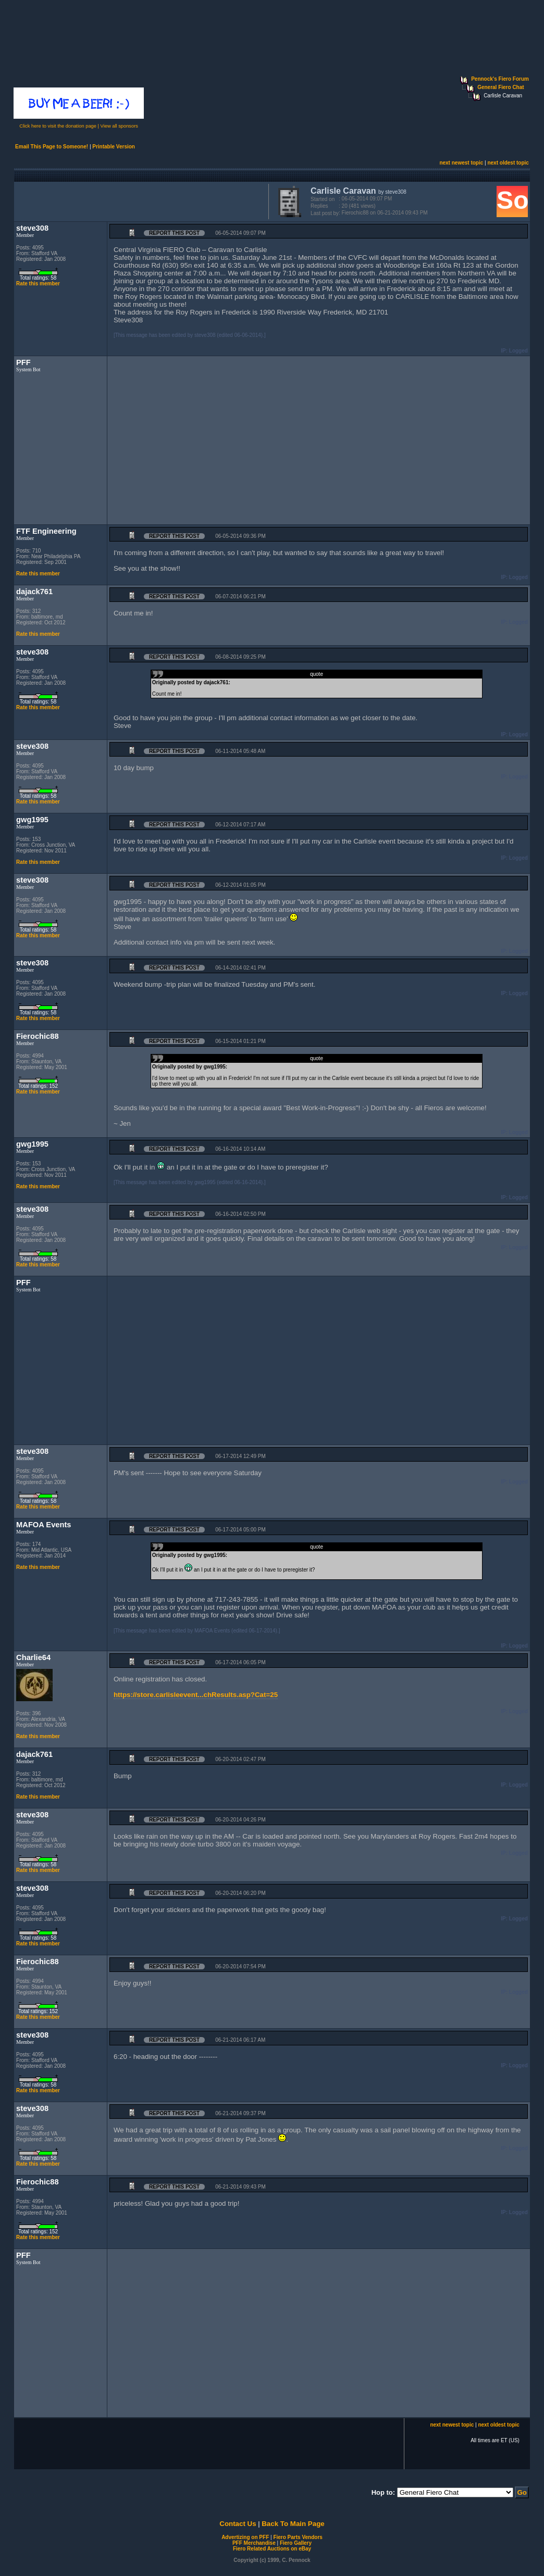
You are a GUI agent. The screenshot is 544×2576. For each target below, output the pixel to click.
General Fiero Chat (500, 87)
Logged (518, 351)
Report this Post (174, 233)
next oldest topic (507, 163)
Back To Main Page (293, 2524)
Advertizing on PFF (245, 2537)
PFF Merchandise (254, 2543)
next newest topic (461, 163)
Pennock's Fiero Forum (500, 79)
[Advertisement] (139, 200)
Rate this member (38, 283)
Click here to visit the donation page (57, 126)
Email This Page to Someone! (51, 146)
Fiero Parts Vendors (297, 2537)
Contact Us (237, 2524)
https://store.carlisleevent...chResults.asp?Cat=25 (196, 1695)
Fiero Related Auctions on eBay (272, 2549)
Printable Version (113, 146)
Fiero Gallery (296, 2543)
